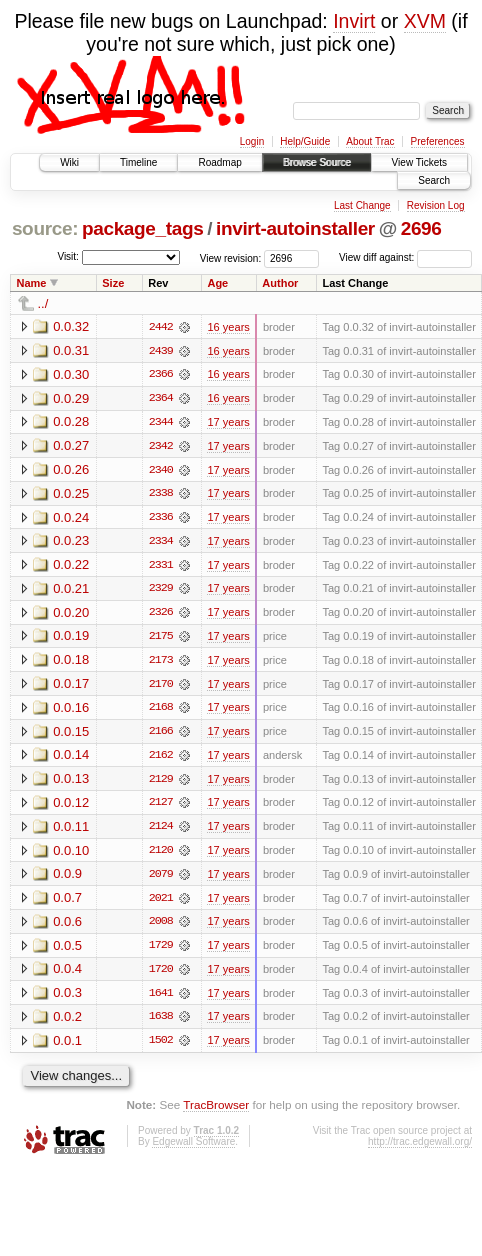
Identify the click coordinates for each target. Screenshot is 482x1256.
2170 (161, 687)
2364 (161, 399)
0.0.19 (71, 638)
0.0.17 (71, 686)
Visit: (68, 256)
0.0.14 (71, 758)
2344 (161, 423)
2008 (161, 927)
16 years (228, 327)
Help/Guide (305, 141)
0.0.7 (67, 902)
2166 (161, 735)
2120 (161, 855)
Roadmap (219, 162)
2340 (161, 471)
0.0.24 (71, 518)
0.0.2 (67, 1022)
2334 (161, 543)
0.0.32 (71, 326)
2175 (161, 639)
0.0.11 (71, 830)
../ (43, 303)
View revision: (231, 257)
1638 (161, 1023)
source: (45, 228)
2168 (161, 711)
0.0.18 (71, 662)
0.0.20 (71, 614)
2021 (161, 903)
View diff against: (405, 257)
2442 (161, 327)
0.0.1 (67, 1046)
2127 (161, 807)
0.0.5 (67, 950)
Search (434, 180)
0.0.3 (67, 998)
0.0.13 (71, 782)
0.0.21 (71, 590)
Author (280, 283)
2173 (161, 663)
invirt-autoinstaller (295, 228)
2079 (161, 879)
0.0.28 (71, 422)
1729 (161, 951)
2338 (161, 495)
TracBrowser (216, 1111)
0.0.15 (71, 734)
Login (252, 141)
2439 (161, 351)
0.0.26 (71, 470)
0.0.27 (71, 446)
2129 (161, 783)
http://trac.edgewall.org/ (420, 1148)
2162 (161, 759)
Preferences (438, 141)
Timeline (138, 162)
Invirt (354, 21)
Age (217, 283)
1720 (161, 975)
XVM (425, 21)
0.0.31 (71, 350)
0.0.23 (71, 542)
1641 (161, 999)
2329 (161, 591)
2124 (161, 831)
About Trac (370, 141)
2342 (161, 447)
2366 (161, 375)
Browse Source (317, 162)
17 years (228, 423)
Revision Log (436, 205)
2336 (161, 519)
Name (32, 283)
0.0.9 (67, 878)
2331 (161, 567)
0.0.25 (71, 494)
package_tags (143, 228)
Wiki (69, 162)
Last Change (362, 205)
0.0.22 (71, 566)
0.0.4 (67, 974)
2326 (161, 615)
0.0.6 (67, 926)
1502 (161, 1047)
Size (113, 283)
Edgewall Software (193, 1148)
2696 (421, 228)
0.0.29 (71, 398)
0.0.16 (71, 710)
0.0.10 (71, 854)
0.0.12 (71, 806)
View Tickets (419, 162)
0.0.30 (71, 374)
